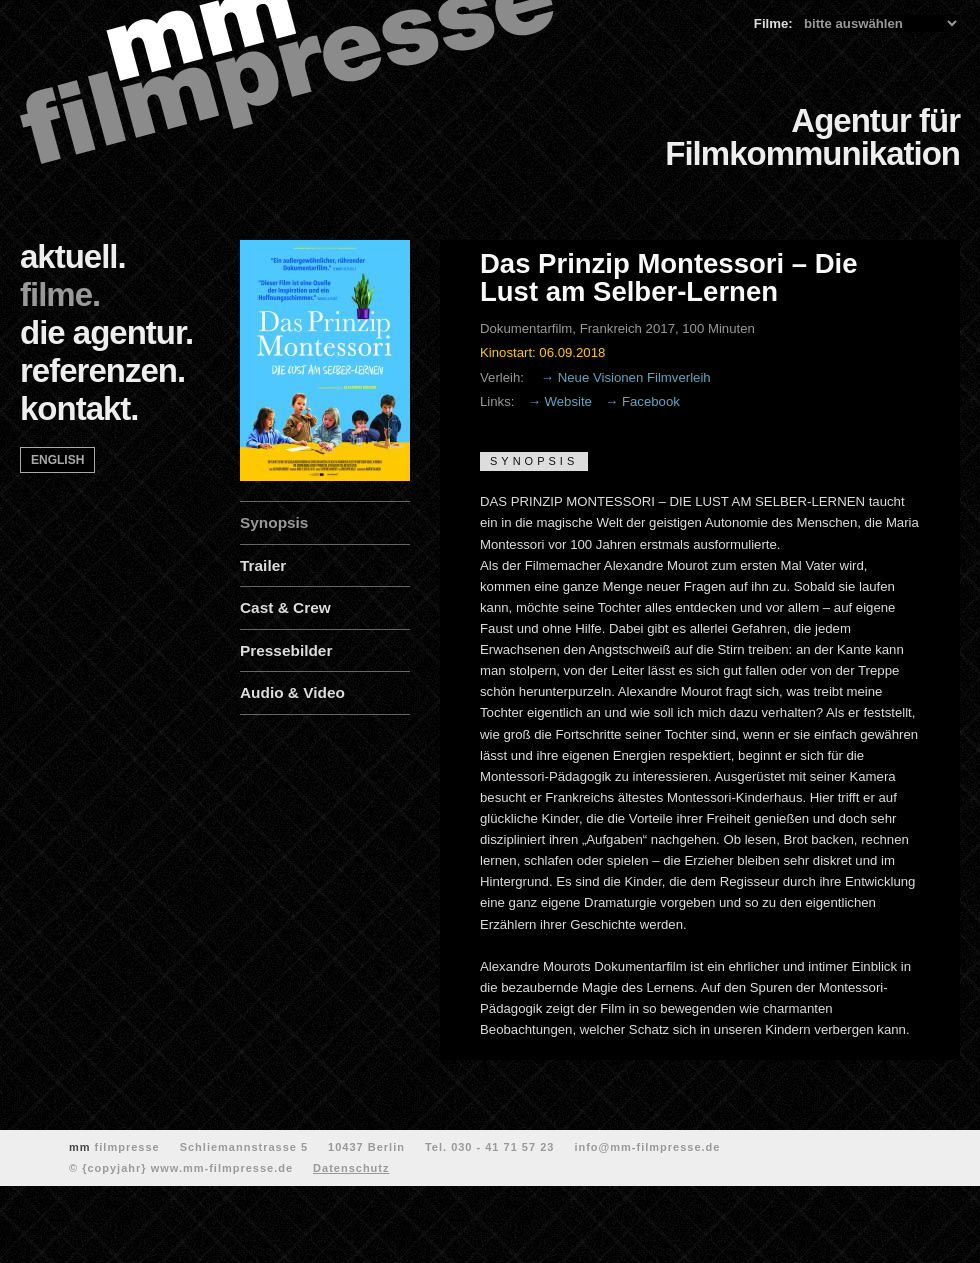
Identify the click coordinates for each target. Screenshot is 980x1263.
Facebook (651, 401)
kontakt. (79, 408)
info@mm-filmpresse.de (647, 1147)
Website (568, 401)
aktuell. (73, 256)
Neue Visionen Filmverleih (634, 377)
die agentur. (106, 332)
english (57, 460)
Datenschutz (351, 1168)
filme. (60, 294)
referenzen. (102, 370)
